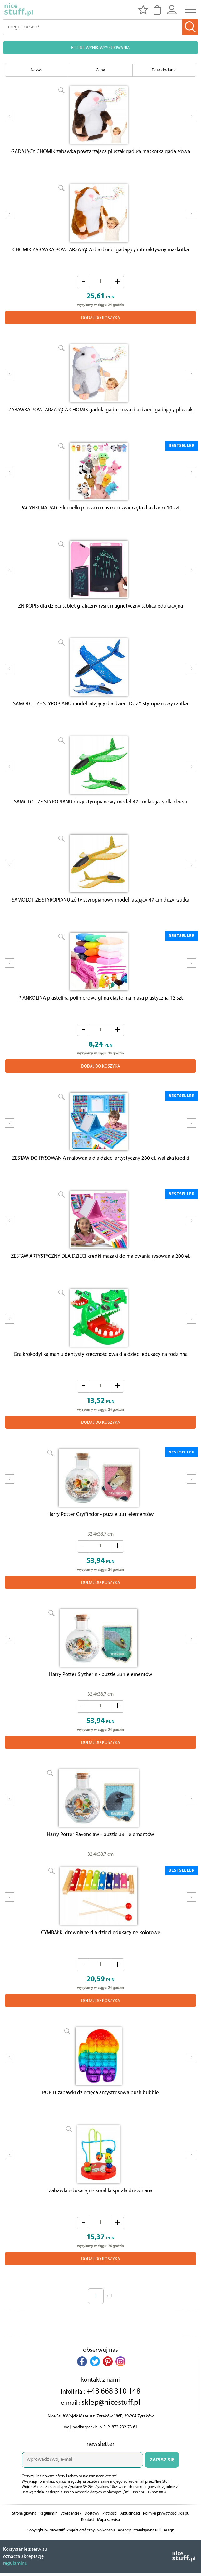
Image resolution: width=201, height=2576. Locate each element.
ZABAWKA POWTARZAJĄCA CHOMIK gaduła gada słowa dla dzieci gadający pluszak (100, 414)
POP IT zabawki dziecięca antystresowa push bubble (100, 2119)
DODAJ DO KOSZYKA (100, 321)
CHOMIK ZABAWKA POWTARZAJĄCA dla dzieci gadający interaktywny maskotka (100, 253)
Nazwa (37, 70)
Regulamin (48, 2542)
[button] (82, 2389)
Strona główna (24, 2542)
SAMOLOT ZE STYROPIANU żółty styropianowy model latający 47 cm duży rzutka (100, 912)
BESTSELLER (181, 450)
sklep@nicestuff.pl (110, 2431)
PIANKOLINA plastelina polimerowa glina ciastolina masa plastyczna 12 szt (100, 1012)
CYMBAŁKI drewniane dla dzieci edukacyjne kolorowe (100, 1957)
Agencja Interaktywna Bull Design (146, 2558)
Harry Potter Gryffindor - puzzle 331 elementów (100, 1534)
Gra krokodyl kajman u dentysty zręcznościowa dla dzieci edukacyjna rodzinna (101, 1373)
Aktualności (130, 2542)
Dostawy (92, 2542)
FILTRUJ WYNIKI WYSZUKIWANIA (100, 48)
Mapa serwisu (108, 2548)
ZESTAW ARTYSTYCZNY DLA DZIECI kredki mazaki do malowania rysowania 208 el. (100, 1273)
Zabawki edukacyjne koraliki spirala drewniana (100, 2219)
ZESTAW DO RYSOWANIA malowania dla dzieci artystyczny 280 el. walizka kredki (100, 1174)
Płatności (109, 2542)
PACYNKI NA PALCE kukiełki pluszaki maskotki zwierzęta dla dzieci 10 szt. (100, 514)
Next (191, 120)
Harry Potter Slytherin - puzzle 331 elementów (100, 1696)
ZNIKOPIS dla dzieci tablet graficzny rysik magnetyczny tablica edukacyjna (100, 614)
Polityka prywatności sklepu (166, 2542)
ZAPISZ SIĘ (162, 2488)
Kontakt (87, 2548)
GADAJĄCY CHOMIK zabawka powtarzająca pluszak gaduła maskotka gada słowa (100, 153)
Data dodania (164, 70)
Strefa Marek (71, 2542)
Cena (100, 70)
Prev (9, 120)
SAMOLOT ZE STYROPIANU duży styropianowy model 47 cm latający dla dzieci (100, 813)
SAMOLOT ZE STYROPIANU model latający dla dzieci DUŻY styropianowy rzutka (100, 713)
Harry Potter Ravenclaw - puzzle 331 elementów (100, 1858)
